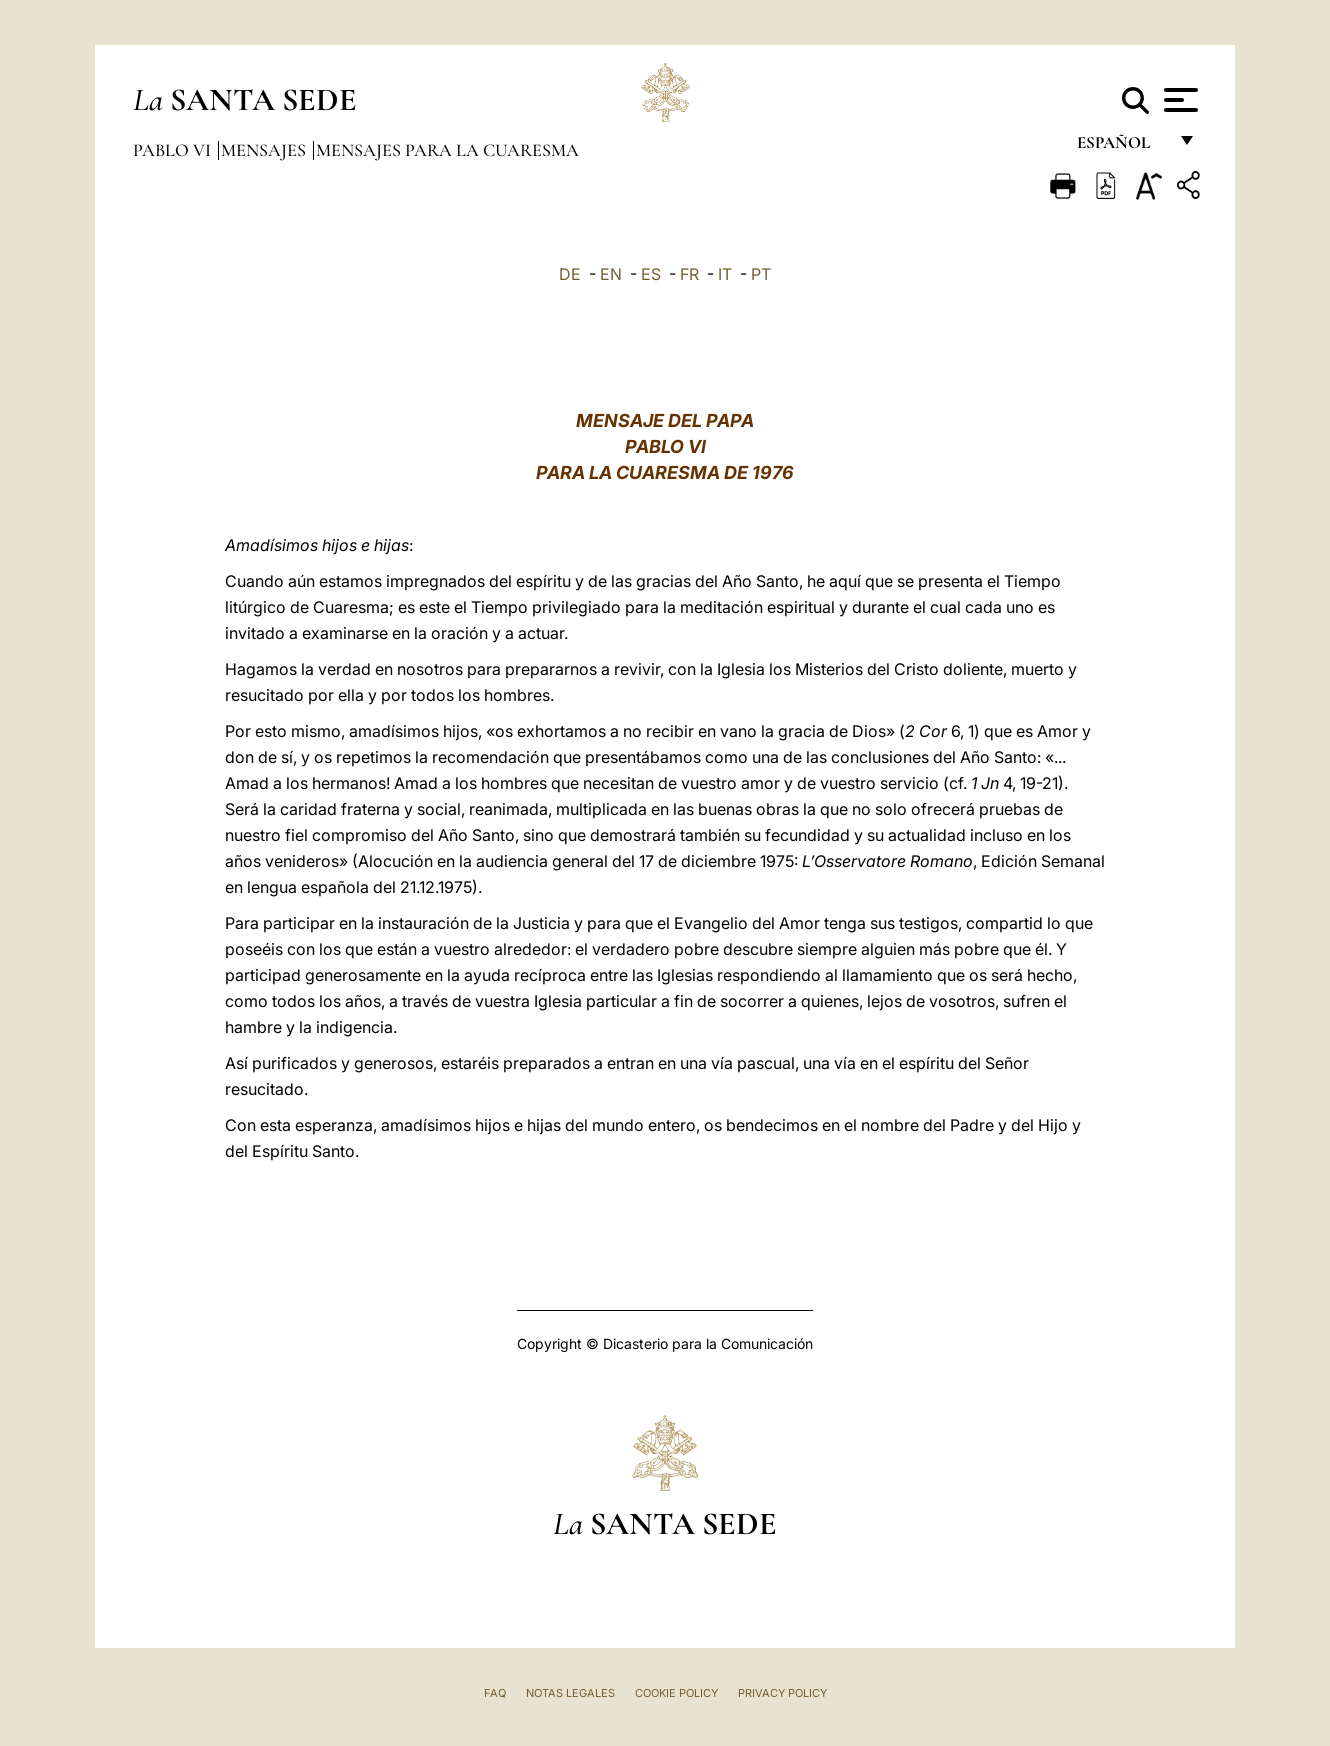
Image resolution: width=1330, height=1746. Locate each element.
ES (651, 274)
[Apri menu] (1178, 100)
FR (689, 274)
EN (611, 274)
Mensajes (265, 150)
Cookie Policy (676, 1693)
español (1121, 147)
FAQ (495, 1693)
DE (570, 274)
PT (761, 274)
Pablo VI (174, 150)
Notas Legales (570, 1693)
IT (725, 274)
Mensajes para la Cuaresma (447, 150)
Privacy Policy (782, 1693)
